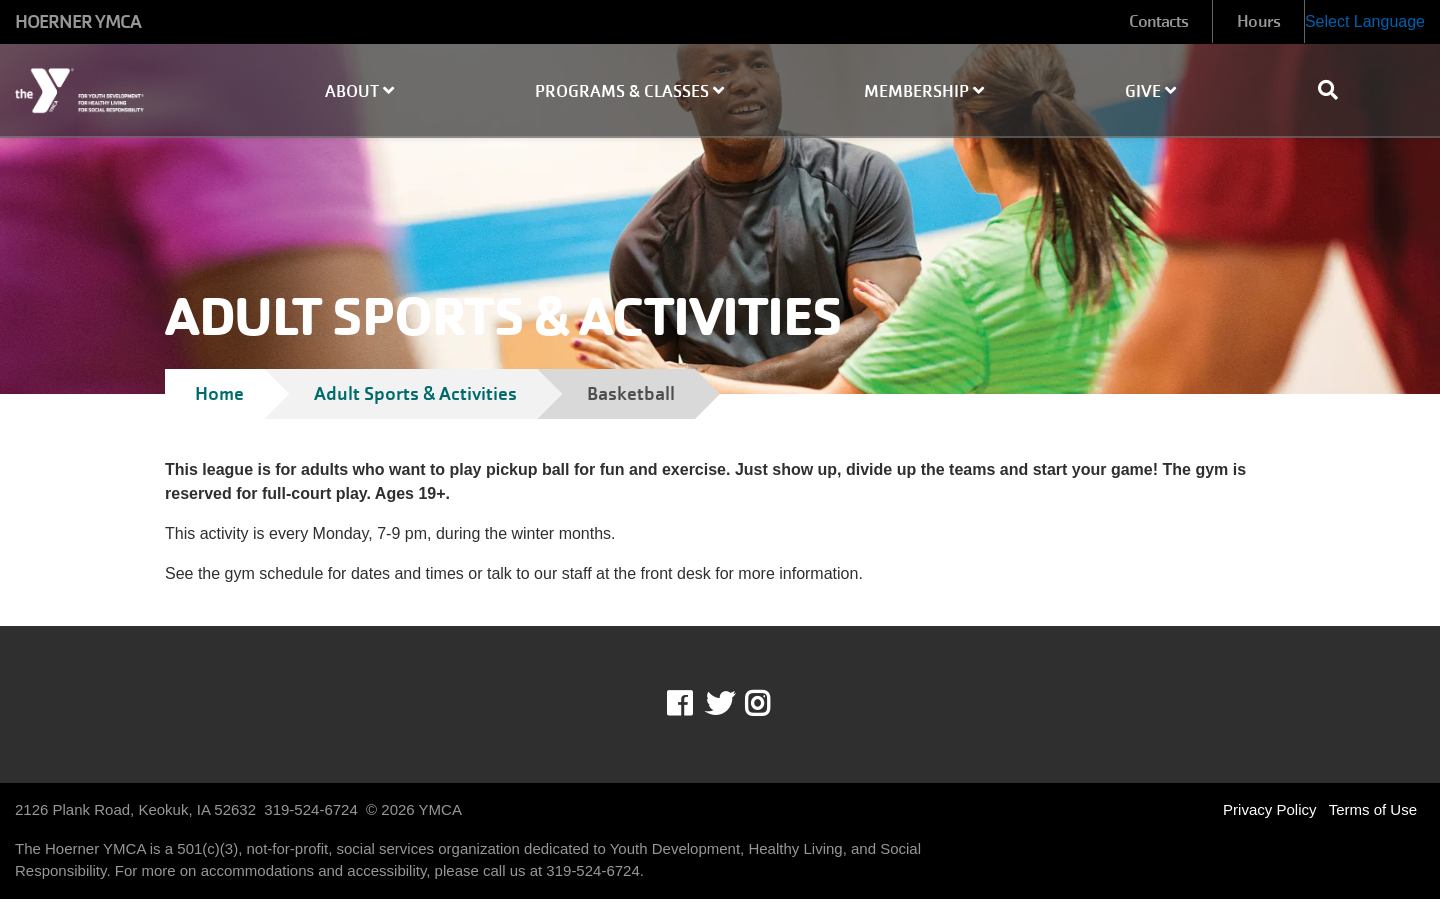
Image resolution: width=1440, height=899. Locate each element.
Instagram (771, 704)
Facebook (693, 704)
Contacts (1159, 21)
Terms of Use (1373, 809)
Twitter (720, 704)
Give (1150, 91)
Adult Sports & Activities (415, 393)
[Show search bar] (1336, 90)
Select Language (1365, 21)
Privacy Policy (1269, 809)
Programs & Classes (629, 91)
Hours (1258, 21)
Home (219, 393)
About (359, 91)
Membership (924, 91)
